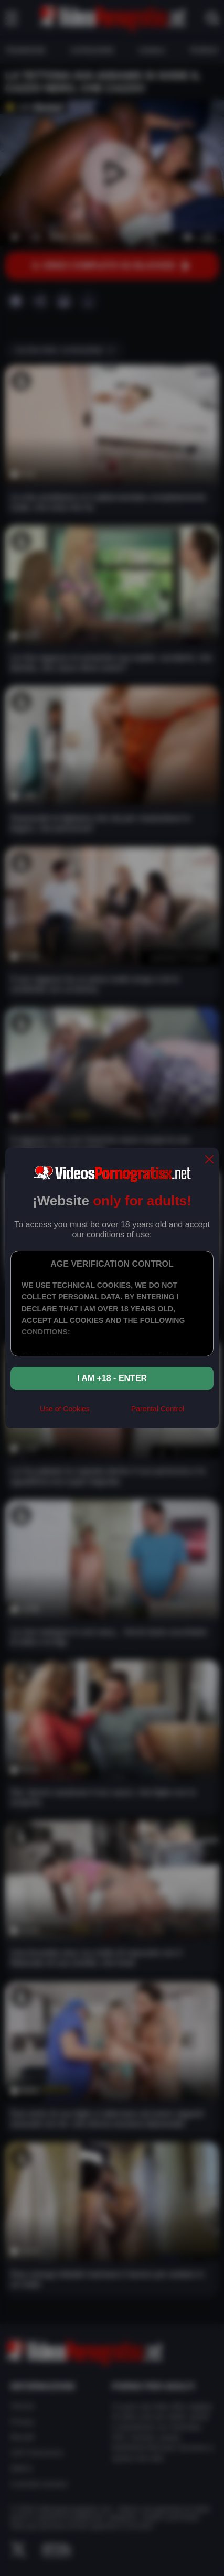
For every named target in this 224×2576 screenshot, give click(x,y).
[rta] (110, 1413)
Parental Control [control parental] (157, 1409)
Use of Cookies (65, 1409)
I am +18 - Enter (112, 1378)
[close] (209, 1160)
